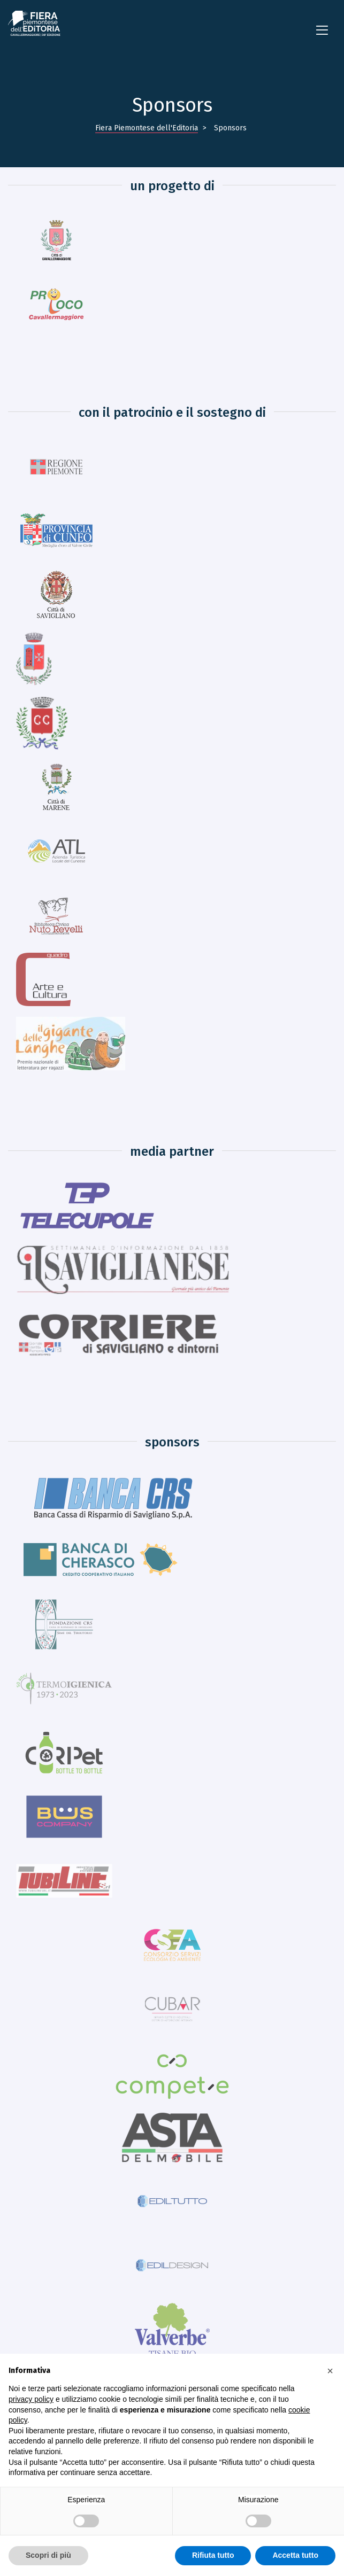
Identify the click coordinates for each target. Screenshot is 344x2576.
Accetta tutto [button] (295, 2555)
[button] (330, 2370)
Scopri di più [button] (48, 2555)
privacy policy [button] (31, 2399)
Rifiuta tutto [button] (213, 2555)
